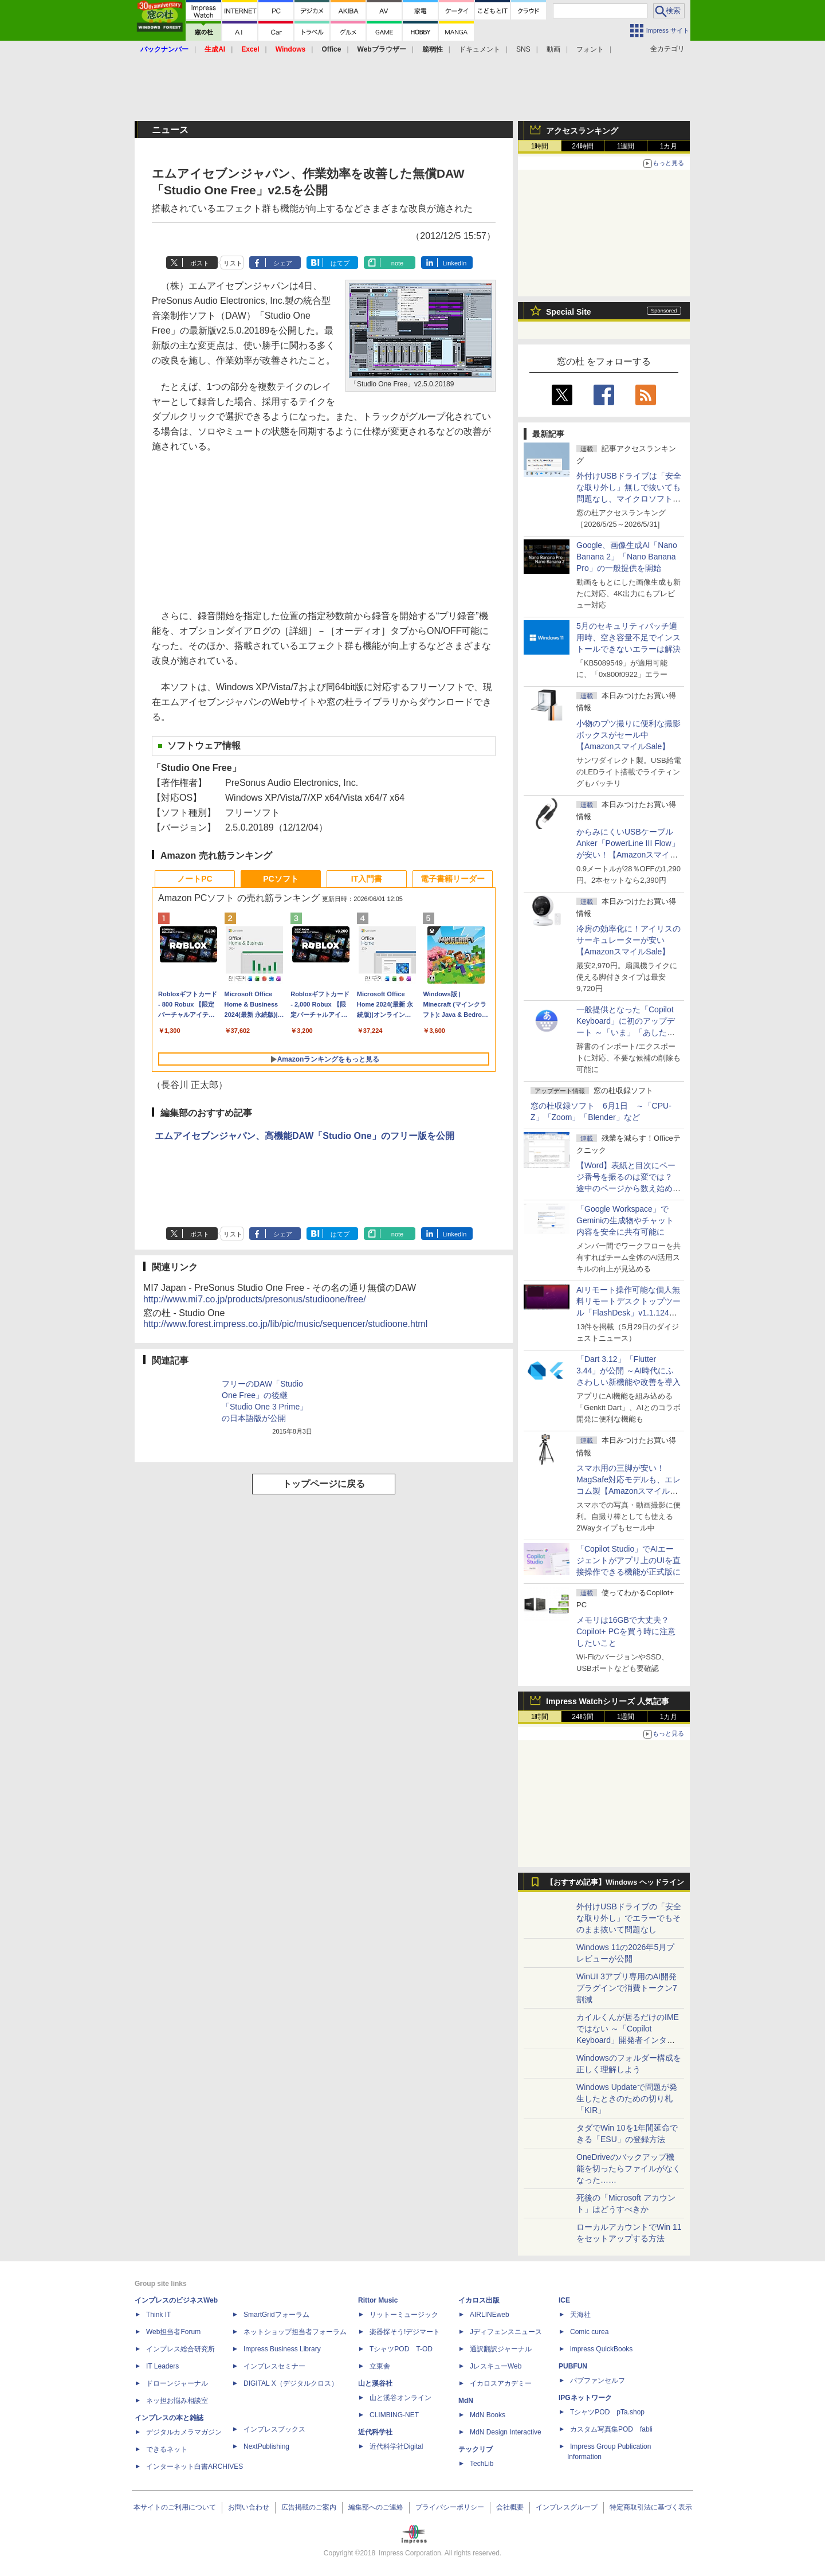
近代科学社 (375, 2432)
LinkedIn (455, 263)
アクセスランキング (582, 130)
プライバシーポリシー (449, 2507)
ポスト (199, 263)
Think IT (158, 2315)
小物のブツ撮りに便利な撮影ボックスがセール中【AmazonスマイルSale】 (628, 735)
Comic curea (589, 2332)
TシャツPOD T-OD (401, 2349)
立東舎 (380, 2366)
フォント (590, 49)
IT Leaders (162, 2366)
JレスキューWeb (495, 2366)
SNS (523, 49)
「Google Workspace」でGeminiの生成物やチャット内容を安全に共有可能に (625, 1220)
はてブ (340, 263)
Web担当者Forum (173, 2332)
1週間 (626, 146)
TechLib (481, 2464)
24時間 (582, 146)
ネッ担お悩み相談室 (177, 2401)
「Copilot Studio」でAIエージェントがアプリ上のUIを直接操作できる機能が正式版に (628, 1560)
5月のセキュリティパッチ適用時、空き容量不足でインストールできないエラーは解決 (628, 637)
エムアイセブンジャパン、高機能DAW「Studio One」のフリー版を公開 (304, 1136)
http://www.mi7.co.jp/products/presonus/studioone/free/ (254, 1299)
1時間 (540, 146)
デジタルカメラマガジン (184, 2432)
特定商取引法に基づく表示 (651, 2507)
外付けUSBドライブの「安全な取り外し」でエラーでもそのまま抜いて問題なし (628, 1918)
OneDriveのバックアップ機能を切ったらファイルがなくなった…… (628, 2168)
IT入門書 (366, 878)
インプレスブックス (274, 2429)
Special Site (568, 311)
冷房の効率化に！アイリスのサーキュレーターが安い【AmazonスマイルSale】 (628, 940)
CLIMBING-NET (394, 2415)
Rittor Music (378, 2300)
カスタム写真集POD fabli (611, 2429)
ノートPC (194, 878)
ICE (564, 2300)
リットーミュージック (404, 2315)
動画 (553, 49)
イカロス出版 (479, 2300)
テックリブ (475, 2449)
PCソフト (280, 878)
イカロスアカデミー (501, 2383)
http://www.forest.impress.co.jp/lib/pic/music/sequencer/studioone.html (285, 1324)
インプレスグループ (567, 2507)
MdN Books (487, 2415)
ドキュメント (479, 49)
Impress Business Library (282, 2349)
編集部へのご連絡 (375, 2507)
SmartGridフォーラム (276, 2315)
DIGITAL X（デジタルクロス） (290, 2383)
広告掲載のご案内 (308, 2507)
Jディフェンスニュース (506, 2332)
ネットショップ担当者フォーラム (295, 2332)
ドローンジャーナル (177, 2383)
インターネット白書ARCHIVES (194, 2467)
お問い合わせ (248, 2507)
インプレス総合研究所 (180, 2349)
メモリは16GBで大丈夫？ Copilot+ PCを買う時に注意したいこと (625, 1631)
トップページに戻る (323, 1484)
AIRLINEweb (489, 2315)
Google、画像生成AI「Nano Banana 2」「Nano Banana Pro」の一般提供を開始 (626, 557)
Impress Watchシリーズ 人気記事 (607, 1701)
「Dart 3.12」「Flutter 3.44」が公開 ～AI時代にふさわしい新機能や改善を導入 (628, 1370)
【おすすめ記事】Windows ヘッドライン (615, 1882)
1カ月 (669, 146)
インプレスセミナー (274, 2366)
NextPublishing (266, 2446)
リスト (232, 263)
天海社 (580, 2315)
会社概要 (510, 2507)
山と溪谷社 (375, 2383)
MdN (465, 2401)
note (397, 263)
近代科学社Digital (396, 2446)
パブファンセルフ (597, 2381)
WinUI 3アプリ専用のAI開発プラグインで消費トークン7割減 (626, 1988)
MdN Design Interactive (505, 2432)
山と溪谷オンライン (400, 2398)
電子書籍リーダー (453, 878)
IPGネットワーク (585, 2398)
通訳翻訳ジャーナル (501, 2349)
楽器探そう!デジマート (405, 2332)
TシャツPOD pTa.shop (607, 2412)
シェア (282, 263)
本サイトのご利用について (174, 2507)
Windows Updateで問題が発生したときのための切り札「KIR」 (626, 2098)
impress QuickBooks (601, 2349)
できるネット (166, 2449)
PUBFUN (573, 2366)
